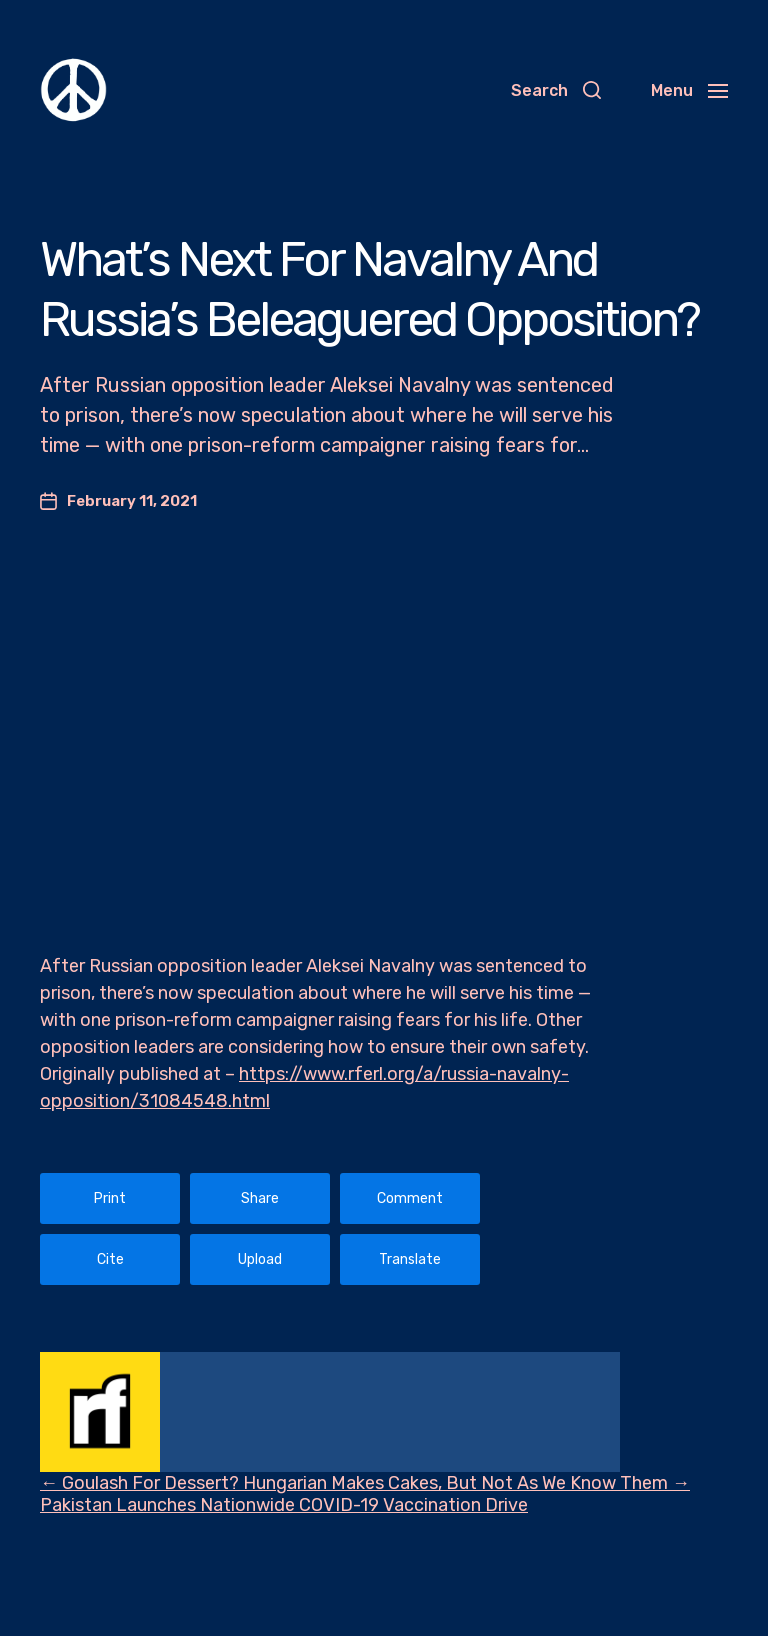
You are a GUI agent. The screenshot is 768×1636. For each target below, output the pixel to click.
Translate (410, 1259)
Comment (410, 1198)
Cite (110, 1259)
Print (110, 1198)
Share (260, 1198)
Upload (260, 1259)
